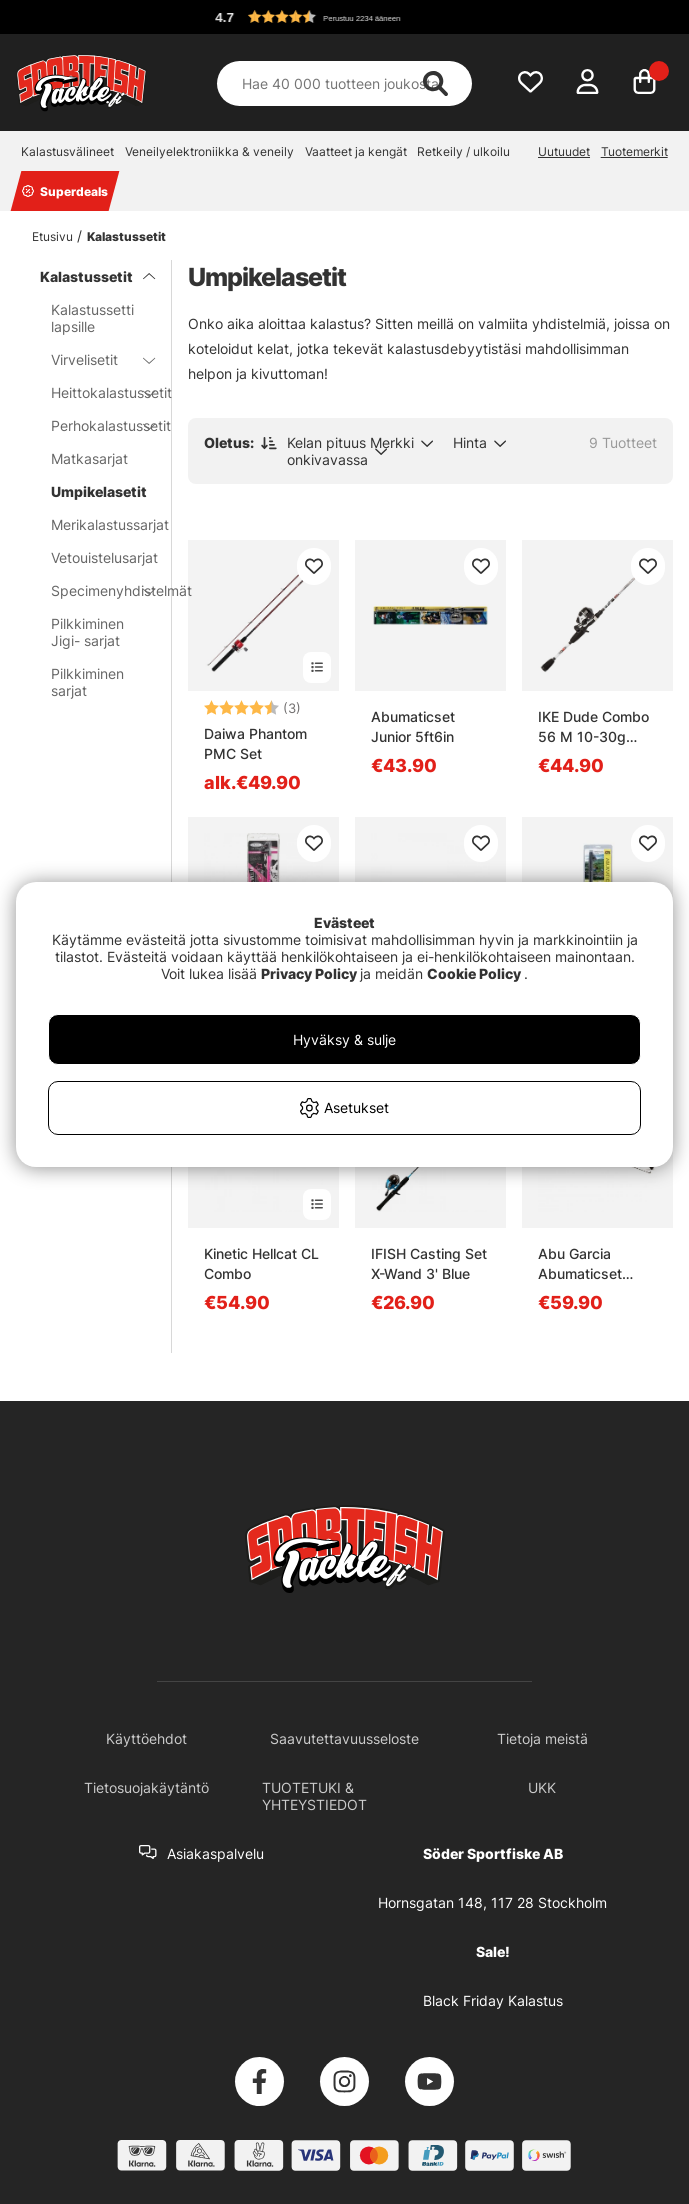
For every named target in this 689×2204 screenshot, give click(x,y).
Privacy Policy (309, 973)
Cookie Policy (474, 973)
